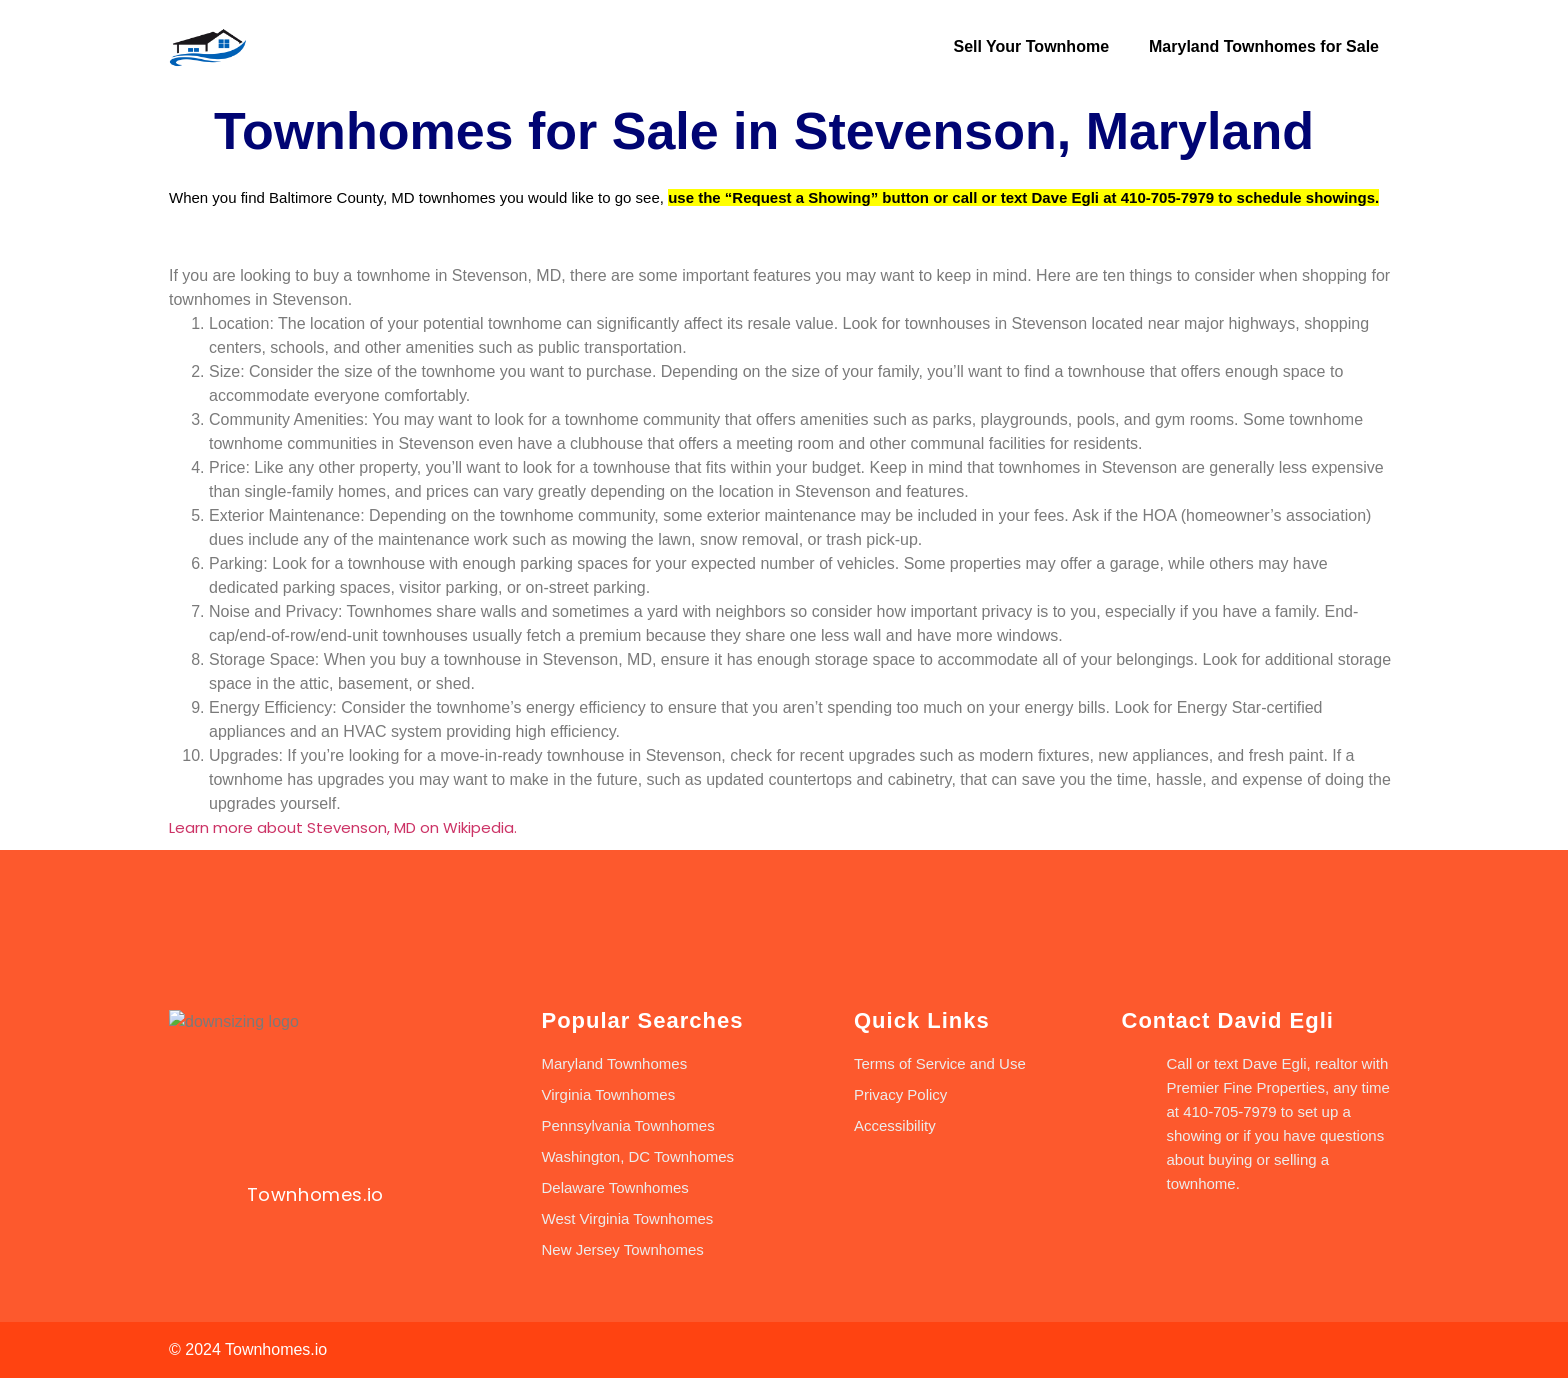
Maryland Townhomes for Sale (1264, 46)
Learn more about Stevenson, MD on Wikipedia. (343, 827)
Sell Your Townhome (1031, 46)
